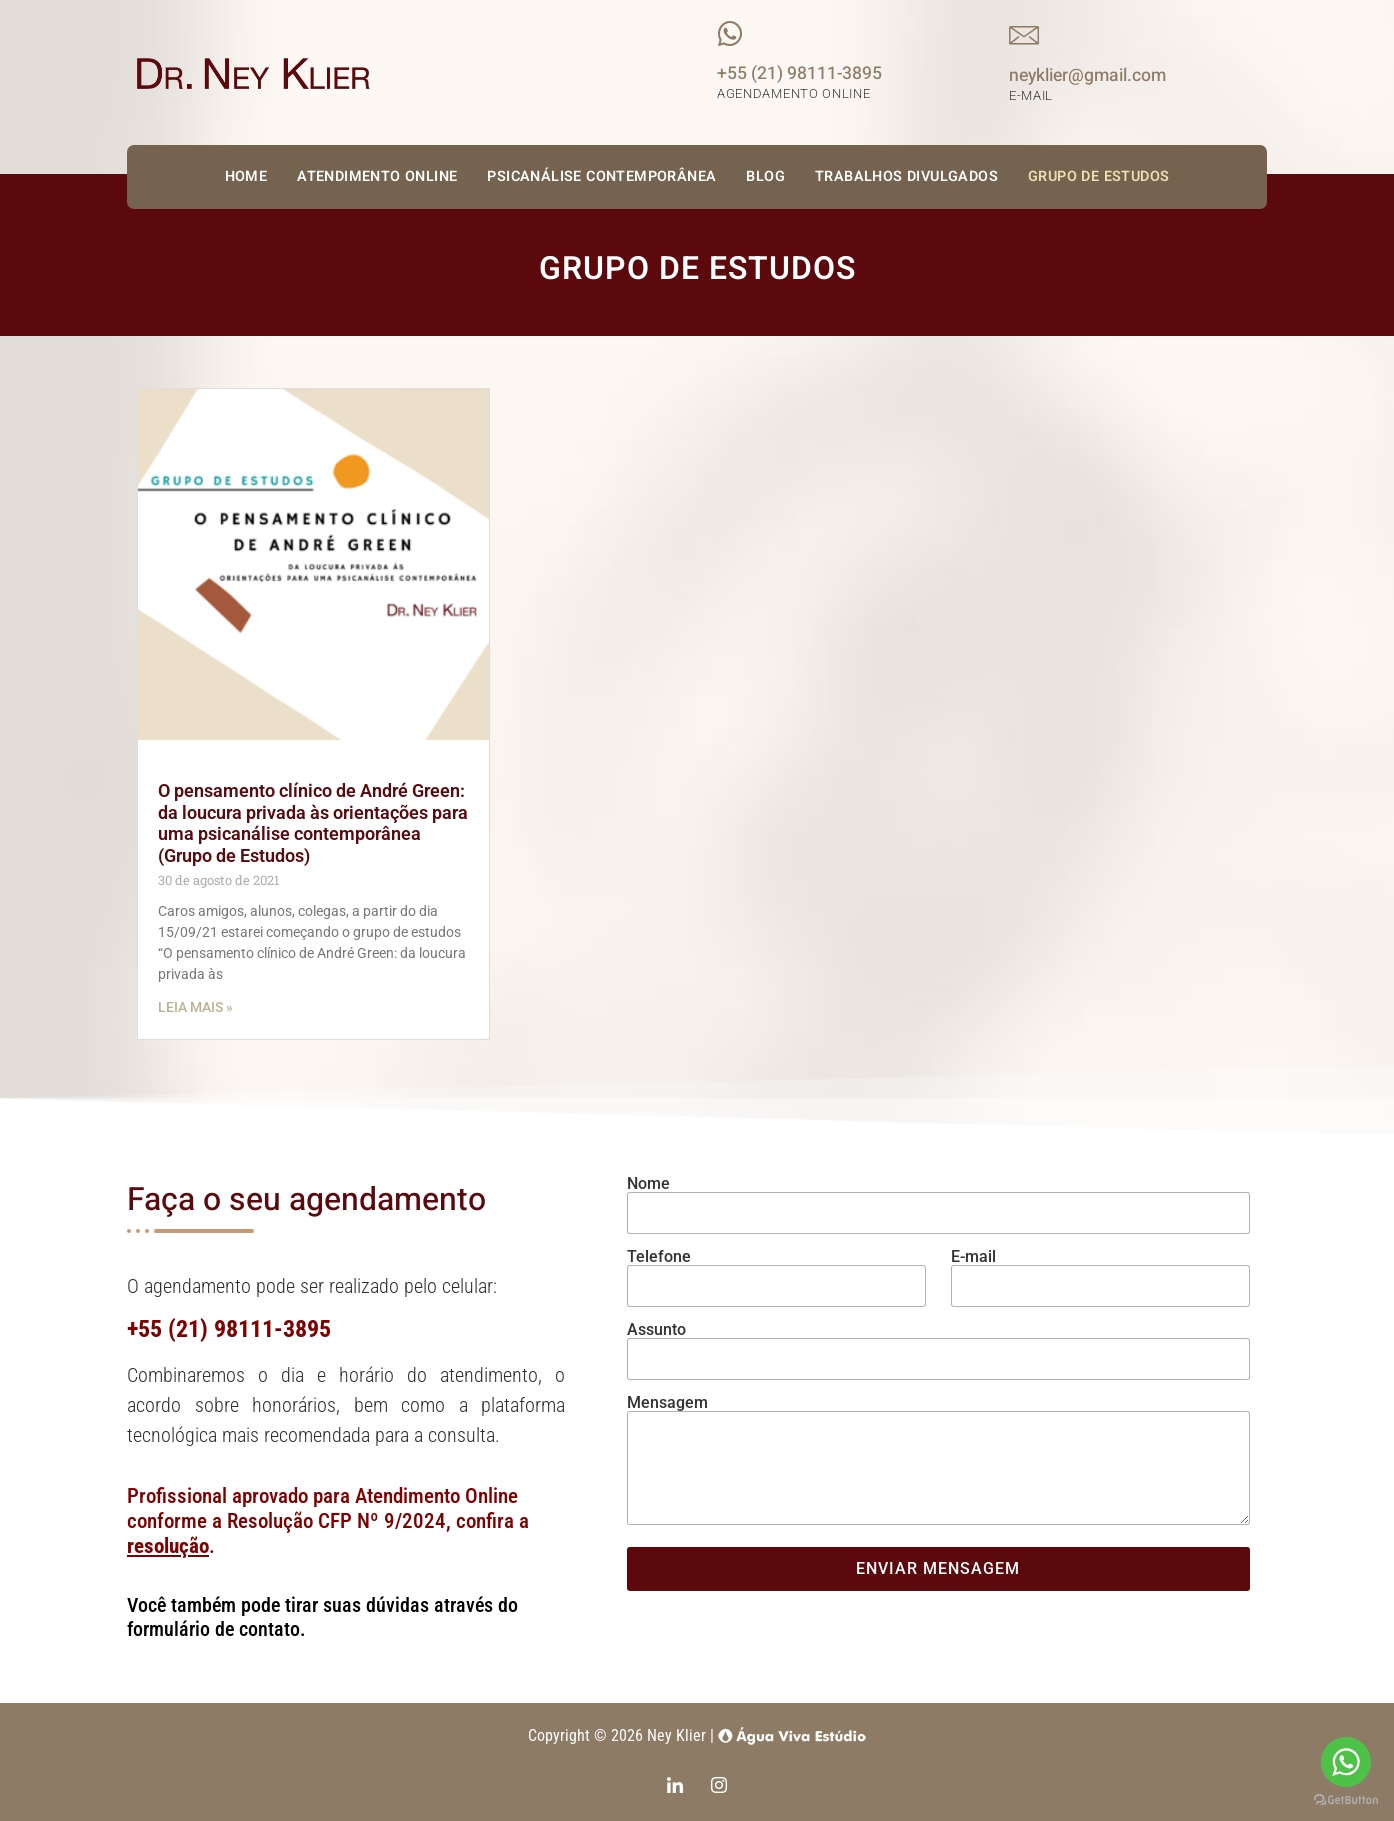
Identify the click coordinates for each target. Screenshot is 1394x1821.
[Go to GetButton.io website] (1346, 1800)
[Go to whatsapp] (1346, 1762)
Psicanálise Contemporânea (601, 176)
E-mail (973, 1257)
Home (246, 176)
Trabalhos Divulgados (906, 176)
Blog (765, 176)
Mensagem (667, 1403)
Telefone (659, 1257)
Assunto (656, 1330)
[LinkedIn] (675, 1788)
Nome (648, 1184)
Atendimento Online (377, 176)
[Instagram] (719, 1788)
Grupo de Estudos (1098, 176)
